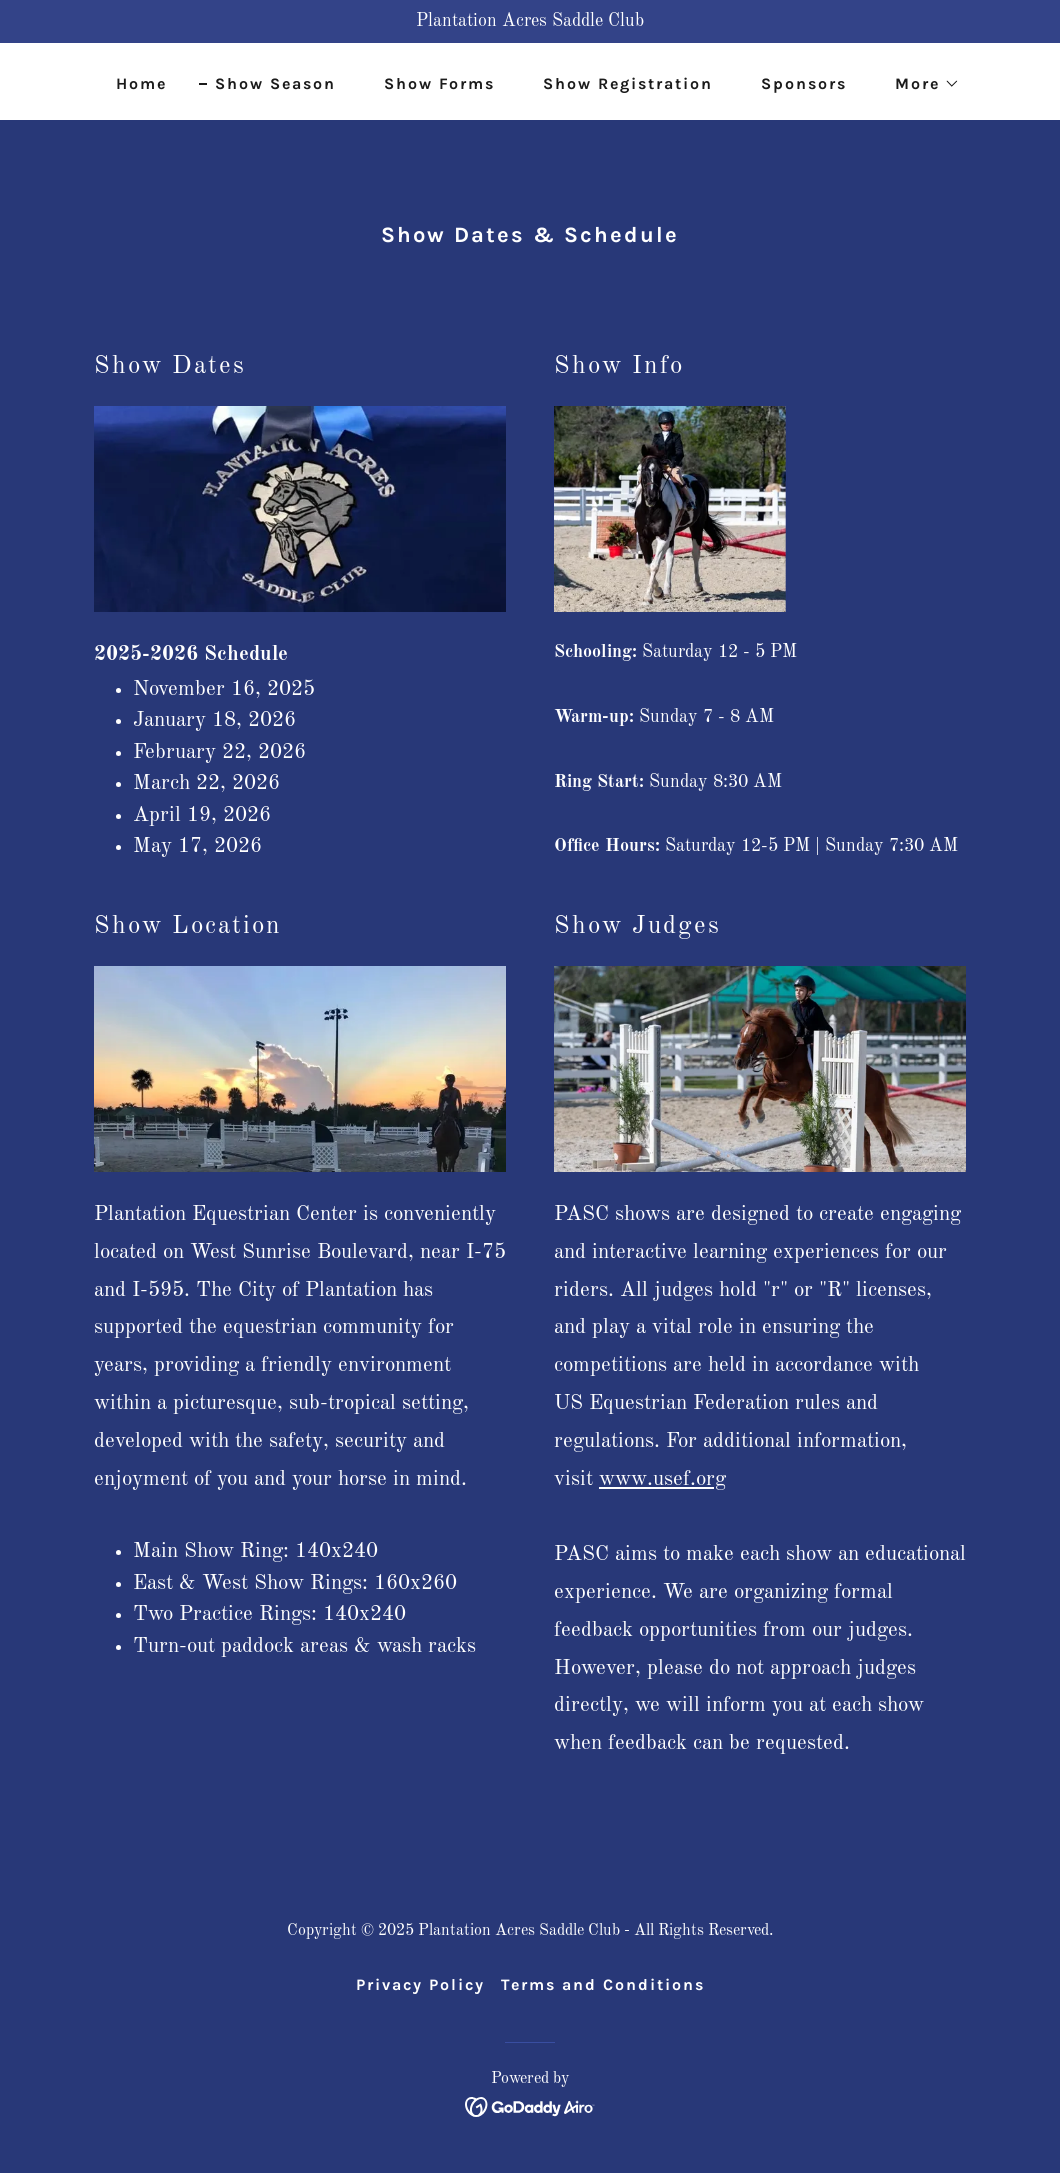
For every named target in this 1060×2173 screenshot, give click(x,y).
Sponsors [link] (804, 83)
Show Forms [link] (439, 83)
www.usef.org (662, 1479)
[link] (530, 2106)
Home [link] (141, 83)
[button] (919, 84)
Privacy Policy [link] (420, 1984)
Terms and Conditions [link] (603, 1984)
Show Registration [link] (628, 83)
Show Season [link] (275, 83)
